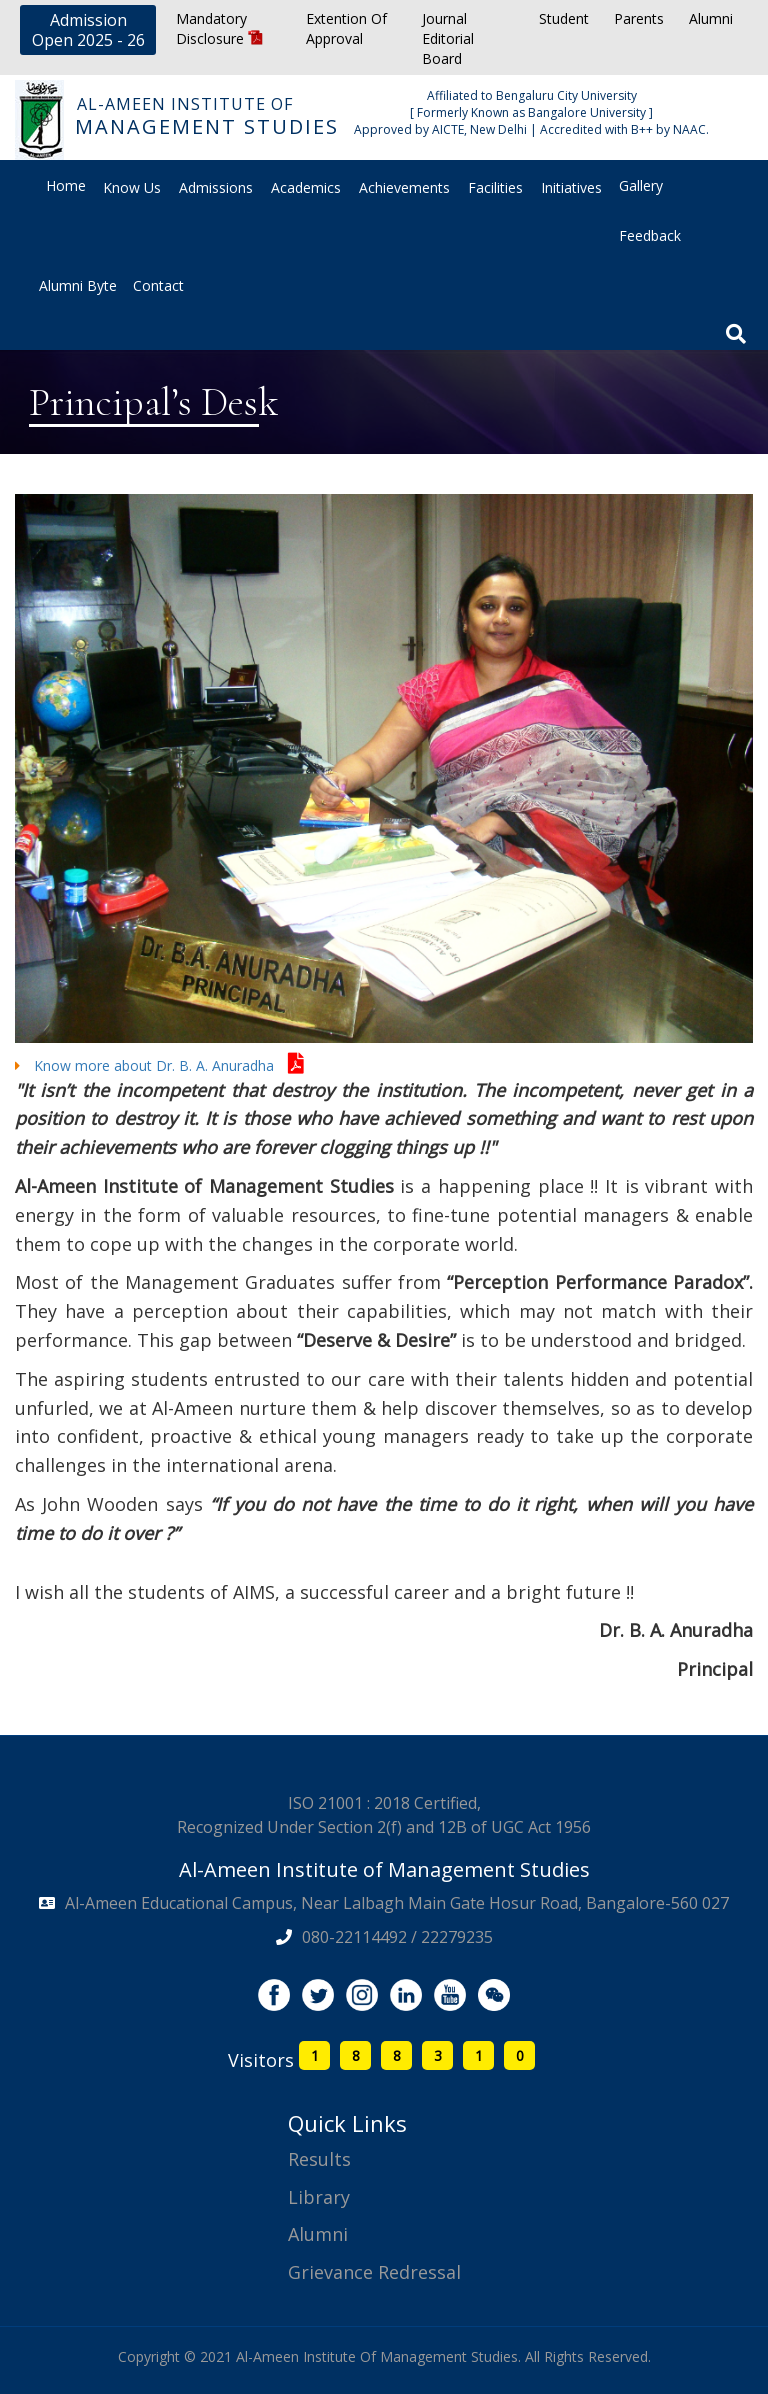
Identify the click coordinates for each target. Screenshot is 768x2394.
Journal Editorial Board (448, 38)
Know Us (132, 187)
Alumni (711, 18)
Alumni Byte (78, 285)
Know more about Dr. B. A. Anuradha (159, 1065)
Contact (158, 285)
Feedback (650, 235)
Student (564, 18)
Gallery (641, 185)
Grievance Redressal (374, 2272)
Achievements (404, 187)
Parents (639, 18)
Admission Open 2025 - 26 (88, 30)
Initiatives (571, 187)
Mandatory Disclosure (219, 28)
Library (319, 2197)
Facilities (495, 187)
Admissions (216, 187)
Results (319, 2159)
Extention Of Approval (346, 28)
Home (66, 185)
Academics (306, 187)
